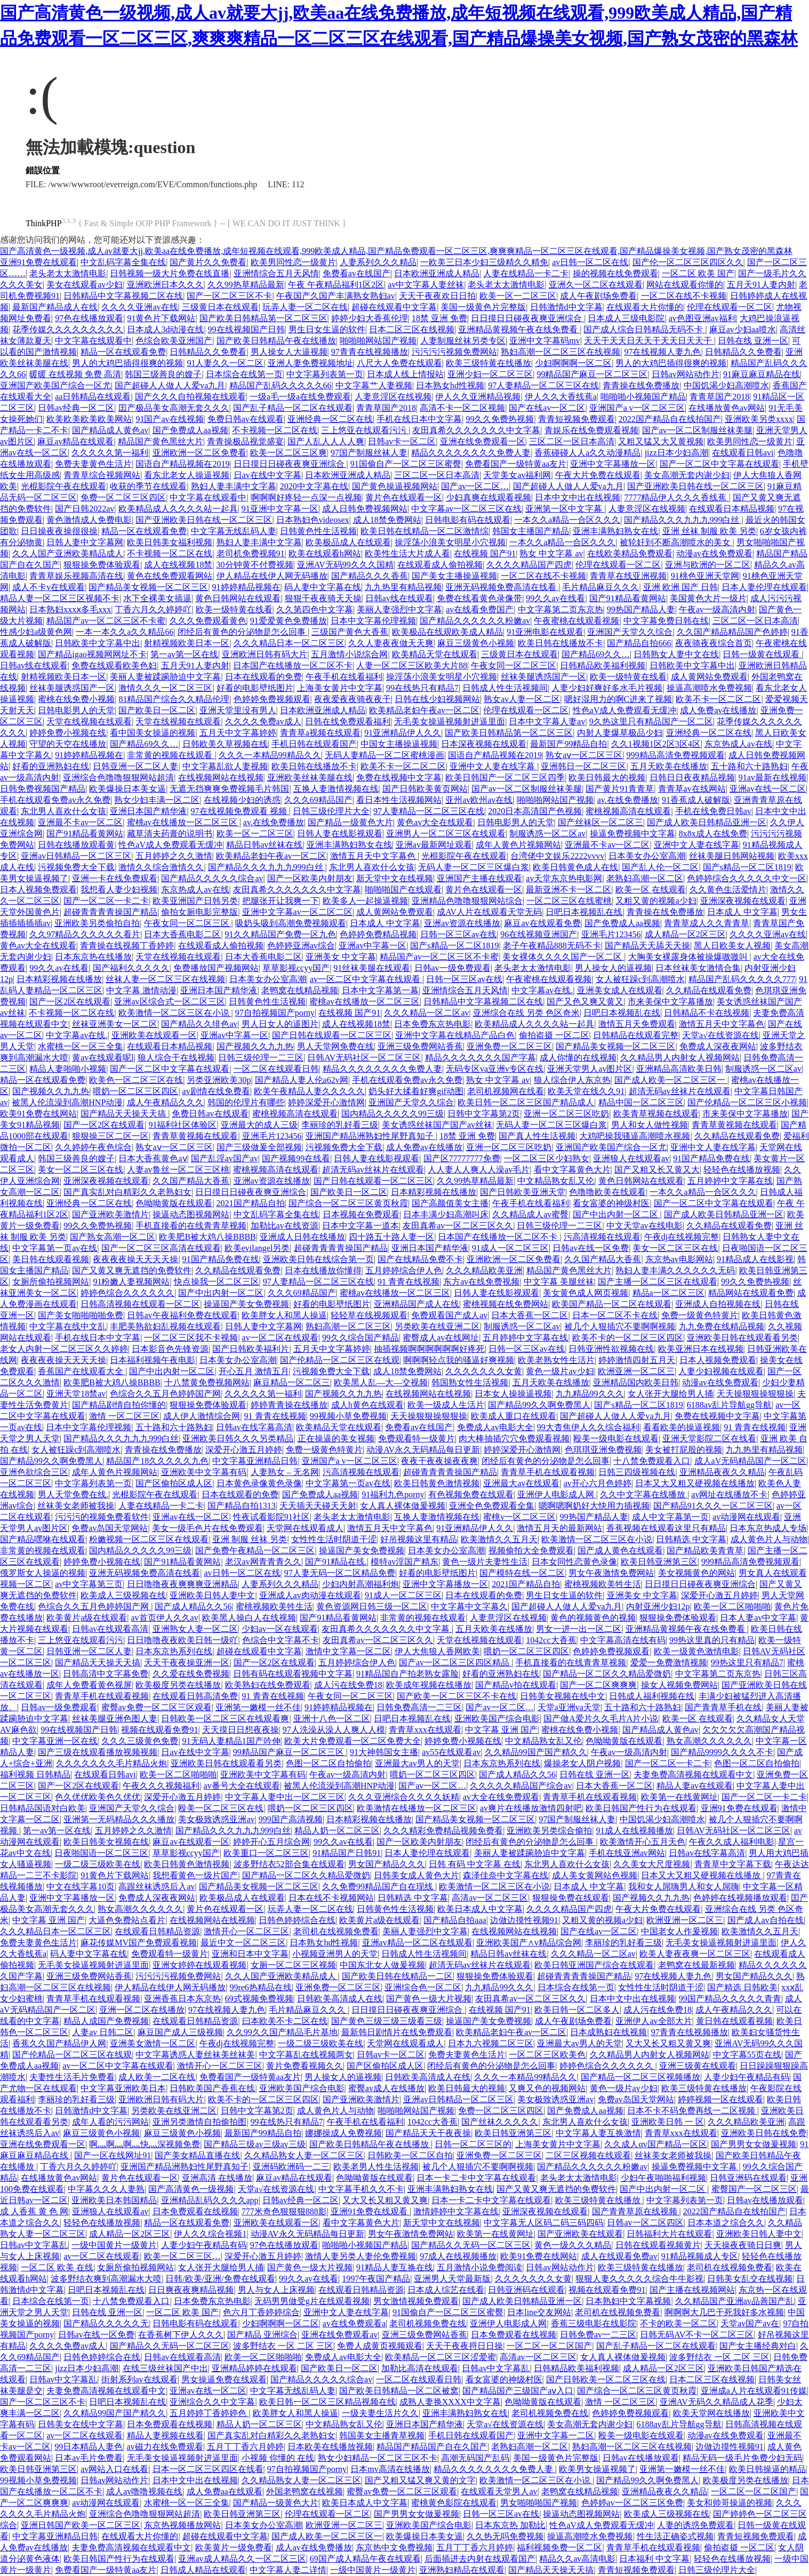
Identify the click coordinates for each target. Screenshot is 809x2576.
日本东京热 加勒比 (510, 2525)
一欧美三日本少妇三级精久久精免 (484, 262)
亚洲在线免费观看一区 (482, 441)
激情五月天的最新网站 (559, 1528)
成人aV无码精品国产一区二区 (750, 1460)
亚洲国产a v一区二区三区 (637, 407)
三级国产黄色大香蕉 (349, 631)
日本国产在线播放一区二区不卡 (293, 665)
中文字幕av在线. (542, 990)
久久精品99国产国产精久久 (536, 1752)
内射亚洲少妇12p (658, 1606)
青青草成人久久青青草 (706, 923)
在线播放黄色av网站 (726, 407)
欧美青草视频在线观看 (656, 1113)
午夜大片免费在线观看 (597, 475)
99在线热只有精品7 (422, 687)
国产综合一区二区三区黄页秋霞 (348, 1203)
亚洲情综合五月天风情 (276, 273)
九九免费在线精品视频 (721, 1326)
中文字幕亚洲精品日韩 (255, 1460)
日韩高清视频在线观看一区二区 (140, 1304)
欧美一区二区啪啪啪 (732, 1606)
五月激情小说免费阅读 (479, 2267)
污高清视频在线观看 (602, 1236)
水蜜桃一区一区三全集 (80, 1046)
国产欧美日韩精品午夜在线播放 (276, 340)
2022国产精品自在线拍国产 (670, 419)
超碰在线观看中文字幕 (394, 307)
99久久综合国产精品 (360, 1337)
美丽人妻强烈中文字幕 (399, 609)
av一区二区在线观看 (280, 1337)
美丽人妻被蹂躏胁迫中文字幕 (165, 676)
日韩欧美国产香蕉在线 (212, 2088)
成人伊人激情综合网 (201, 1416)
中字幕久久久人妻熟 (106, 2189)
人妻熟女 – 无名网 (285, 1472)
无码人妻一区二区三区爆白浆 (473, 867)
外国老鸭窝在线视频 (304, 2491)
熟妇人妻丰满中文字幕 (233, 486)
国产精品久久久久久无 (106, 2323)
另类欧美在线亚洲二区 (437, 1326)
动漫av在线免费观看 (714, 553)
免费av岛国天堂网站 (109, 1528)
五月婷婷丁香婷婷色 (209, 2413)
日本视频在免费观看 (361, 1214)
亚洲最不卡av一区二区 (80, 822)
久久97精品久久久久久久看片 (84, 934)
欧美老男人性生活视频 (376, 2166)
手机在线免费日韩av (713, 811)
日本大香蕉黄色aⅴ (152, 1158)
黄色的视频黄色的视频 (593, 1617)
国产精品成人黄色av (110, 430)
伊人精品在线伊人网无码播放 (272, 575)
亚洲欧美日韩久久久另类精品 (237, 1438)
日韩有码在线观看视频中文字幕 (293, 1673)
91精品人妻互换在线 (394, 2267)
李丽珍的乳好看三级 (339, 1124)
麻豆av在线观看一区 (191, 1841)
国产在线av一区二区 (547, 407)
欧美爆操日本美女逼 (127, 788)
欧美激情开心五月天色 (642, 1841)
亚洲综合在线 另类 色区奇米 (526, 1012)
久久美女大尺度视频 (651, 1864)
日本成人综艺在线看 (445, 2289)
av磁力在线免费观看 (165, 2446)
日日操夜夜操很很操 (59, 531)
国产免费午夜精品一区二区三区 (255, 1550)
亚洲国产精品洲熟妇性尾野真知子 (371, 1136)
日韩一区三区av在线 (458, 934)
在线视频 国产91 (485, 553)
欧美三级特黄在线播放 (488, 363)
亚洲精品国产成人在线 (416, 1304)
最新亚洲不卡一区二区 (568, 889)
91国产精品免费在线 (711, 1158)
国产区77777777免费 (461, 1158)
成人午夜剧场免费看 (598, 295)
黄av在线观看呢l (103, 1057)
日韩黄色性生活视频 (318, 531)
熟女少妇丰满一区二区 (156, 799)
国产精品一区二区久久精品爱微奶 (607, 1673)
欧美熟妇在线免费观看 (267, 1684)
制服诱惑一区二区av (547, 833)
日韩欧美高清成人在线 (339, 1998)
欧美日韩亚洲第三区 (659, 1561)
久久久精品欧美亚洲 (484, 1270)
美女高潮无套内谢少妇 (687, 475)
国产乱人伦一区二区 (660, 867)
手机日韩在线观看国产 (314, 743)
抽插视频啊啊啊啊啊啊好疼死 (429, 1348)
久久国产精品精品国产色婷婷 (732, 631)
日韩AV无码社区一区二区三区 (364, 1057)
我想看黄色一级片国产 (195, 1875)
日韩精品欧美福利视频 (602, 665)
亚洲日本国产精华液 (148, 811)
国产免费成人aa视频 (190, 430)
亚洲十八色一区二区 (331, 1718)
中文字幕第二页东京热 (560, 609)
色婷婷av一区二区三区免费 (632, 2502)
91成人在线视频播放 (634, 1830)
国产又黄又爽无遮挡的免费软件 (131, 1270)
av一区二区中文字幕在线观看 (366, 979)
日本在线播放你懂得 (323, 1270)
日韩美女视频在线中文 (562, 1696)
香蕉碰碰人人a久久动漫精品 (587, 452)
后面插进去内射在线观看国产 (479, 2558)
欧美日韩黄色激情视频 (436, 1483)
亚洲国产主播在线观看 (479, 878)
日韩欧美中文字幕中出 (97, 643)
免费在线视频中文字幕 (399, 777)
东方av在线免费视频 (481, 1281)
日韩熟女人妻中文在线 (676, 654)
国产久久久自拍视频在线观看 (190, 396)
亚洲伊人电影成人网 (556, 1494)
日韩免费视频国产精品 (42, 788)
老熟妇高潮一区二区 (644, 878)
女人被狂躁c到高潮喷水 (640, 979)
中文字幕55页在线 (747, 2054)
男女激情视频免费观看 (416, 2301)
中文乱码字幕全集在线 (123, 262)
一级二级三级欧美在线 (97, 1864)
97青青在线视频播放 (369, 351)
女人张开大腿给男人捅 (670, 1393)
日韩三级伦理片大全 (331, 811)
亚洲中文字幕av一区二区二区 (297, 911)
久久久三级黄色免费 (139, 1740)
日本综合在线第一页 (244, 374)
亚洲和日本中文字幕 (250, 1953)
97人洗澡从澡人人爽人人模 (334, 1729)
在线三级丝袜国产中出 (165, 2368)
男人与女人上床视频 (276, 2289)
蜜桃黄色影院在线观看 (453, 2502)
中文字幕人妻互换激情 (598, 2133)
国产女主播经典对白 (757, 2345)
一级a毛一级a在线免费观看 (300, 396)
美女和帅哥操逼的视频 (729, 2502)
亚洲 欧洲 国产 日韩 (680, 587)
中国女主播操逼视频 (399, 743)
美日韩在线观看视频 (50, 1259)
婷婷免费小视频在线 (67, 732)
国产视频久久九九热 (255, 1046)
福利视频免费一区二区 (559, 2547)
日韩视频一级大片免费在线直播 (169, 273)
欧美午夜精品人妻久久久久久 (309, 1091)
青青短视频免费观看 (576, 419)
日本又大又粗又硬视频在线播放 (695, 1483)
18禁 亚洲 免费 (439, 318)
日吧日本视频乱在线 (584, 911)
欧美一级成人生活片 (445, 1404)
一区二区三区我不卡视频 (191, 1337)
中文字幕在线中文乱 (67, 1326)
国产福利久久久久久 (131, 967)
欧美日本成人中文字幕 (480, 1908)
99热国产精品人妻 (641, 609)
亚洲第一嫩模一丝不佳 (258, 1707)
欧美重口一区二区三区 (266, 1852)
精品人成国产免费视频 (106, 2020)
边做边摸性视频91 (524, 1920)
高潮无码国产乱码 (475, 2457)
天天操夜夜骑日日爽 (742, 2245)
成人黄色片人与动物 (769, 1539)
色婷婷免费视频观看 (272, 699)
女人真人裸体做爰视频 (402, 1505)
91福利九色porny (393, 1494)
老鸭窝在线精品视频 (299, 990)
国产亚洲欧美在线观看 (580, 2233)
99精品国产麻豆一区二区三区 (591, 374)
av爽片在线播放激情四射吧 (531, 1808)
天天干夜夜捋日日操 (464, 2345)
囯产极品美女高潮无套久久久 (173, 407)
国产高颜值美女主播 (450, 1203)
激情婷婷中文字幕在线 (456, 2211)
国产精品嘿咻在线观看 (42, 1539)
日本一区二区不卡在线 (615, 1315)
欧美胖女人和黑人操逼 (284, 1315)
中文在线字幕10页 (80, 1886)
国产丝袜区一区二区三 (600, 822)
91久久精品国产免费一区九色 (280, 934)
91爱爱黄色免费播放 (288, 620)
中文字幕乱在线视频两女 (306, 2054)
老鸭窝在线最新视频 (696, 1964)
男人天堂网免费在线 (335, 1046)
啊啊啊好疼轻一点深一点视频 (306, 497)
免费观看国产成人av (449, 1315)
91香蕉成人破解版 (696, 799)
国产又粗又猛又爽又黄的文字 (420, 2480)
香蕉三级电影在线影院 (593, 2323)
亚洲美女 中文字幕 (341, 956)
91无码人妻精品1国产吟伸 (231, 1740)
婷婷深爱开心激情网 (326, 1102)
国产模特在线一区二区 (522, 1572)
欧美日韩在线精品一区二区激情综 (424, 531)
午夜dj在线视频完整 (681, 1236)
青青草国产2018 (719, 396)
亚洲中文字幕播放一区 (612, 463)
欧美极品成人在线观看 (348, 542)
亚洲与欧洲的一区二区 (707, 564)
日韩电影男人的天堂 (76, 710)
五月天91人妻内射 (761, 284)
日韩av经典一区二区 (76, 407)
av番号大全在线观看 (242, 1785)
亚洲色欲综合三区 (34, 1472)
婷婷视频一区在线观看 (720, 2099)
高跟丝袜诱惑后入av (156, 1886)
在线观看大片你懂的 (644, 307)
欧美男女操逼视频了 (597, 2469)
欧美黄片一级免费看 (233, 2547)
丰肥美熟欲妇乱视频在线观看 (165, 1326)
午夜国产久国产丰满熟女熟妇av (335, 295)
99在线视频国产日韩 (246, 329)
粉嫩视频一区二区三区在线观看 (149, 1539)
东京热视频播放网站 (182, 2525)
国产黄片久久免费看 (208, 262)
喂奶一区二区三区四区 (135, 1091)
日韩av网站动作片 (685, 374)
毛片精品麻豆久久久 (600, 587)
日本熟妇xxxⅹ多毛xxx (70, 609)
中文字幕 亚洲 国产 (501, 1729)
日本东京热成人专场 (768, 1528)
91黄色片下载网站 (161, 318)
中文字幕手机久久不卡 (361, 2189)
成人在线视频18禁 (178, 564)
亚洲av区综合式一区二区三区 (169, 1001)
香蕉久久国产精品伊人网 (59, 2043)
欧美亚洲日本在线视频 (700, 1348)
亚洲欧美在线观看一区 (154, 1035)
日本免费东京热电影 (432, 1023)
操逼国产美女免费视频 (246, 1304)
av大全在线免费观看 (501, 1796)
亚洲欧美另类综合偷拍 (549, 1830)
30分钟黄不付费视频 (255, 564)
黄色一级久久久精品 (572, 2245)
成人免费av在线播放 (718, 710)
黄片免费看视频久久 (304, 2065)
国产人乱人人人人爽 (325, 441)
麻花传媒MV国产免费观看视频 (139, 1942)
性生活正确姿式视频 (675, 2536)
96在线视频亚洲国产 (538, 934)
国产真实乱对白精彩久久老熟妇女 (127, 1192)
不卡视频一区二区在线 (274, 430)
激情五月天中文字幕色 (374, 855)
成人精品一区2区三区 (685, 934)
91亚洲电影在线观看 (545, 631)
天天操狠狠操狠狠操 (755, 1393)
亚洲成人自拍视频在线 (717, 1304)
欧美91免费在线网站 (38, 1113)
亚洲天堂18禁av (76, 1393)
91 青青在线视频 (408, 1281)
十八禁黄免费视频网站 (207, 1382)
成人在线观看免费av (619, 2256)
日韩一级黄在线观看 (762, 654)
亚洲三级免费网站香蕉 (420, 1046)
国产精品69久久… (596, 654)
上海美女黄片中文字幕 (339, 687)
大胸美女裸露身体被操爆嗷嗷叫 (689, 956)
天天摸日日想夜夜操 (240, 1729)
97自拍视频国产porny (275, 1012)
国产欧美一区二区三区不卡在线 (456, 1696)
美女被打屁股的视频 (683, 1449)
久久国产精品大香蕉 (191, 1180)
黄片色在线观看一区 (403, 497)
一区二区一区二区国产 (549, 2345)
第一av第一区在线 (184, 654)
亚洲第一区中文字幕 (564, 508)
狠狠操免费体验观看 (101, 564)
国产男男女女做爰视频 (753, 2144)
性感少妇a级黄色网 (36, 631)
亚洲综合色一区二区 (423, 1987)
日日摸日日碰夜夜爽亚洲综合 (527, 318)
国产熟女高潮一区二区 (112, 1236)
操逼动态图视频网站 (191, 1214)
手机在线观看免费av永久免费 (55, 799)
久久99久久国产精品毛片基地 (282, 2032)
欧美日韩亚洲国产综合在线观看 (594, 1964)
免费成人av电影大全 (495, 1427)
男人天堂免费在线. (73, 1494)
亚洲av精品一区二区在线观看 (417, 1942)
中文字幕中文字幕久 (469, 1606)
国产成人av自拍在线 (765, 1920)
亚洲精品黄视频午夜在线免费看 (519, 329)
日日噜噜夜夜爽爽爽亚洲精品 (182, 1584)
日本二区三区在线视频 (411, 329)
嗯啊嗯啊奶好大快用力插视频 (594, 1505)
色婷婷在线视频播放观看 (740, 1897)
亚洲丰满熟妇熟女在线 (615, 531)
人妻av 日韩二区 (102, 2032)
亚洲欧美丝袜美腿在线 (310, 777)
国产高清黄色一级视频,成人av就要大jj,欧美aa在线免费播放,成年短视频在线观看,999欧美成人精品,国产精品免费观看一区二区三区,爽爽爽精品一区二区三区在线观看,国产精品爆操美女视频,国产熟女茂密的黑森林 (396, 251)
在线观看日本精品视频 (731, 508)
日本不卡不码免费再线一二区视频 (692, 2110)
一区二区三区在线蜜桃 (569, 900)
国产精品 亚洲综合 (262, 2334)
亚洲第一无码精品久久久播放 (118, 1819)
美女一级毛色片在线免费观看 (207, 1528)
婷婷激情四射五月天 (636, 1360)
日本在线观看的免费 (263, 676)
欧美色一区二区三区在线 (136, 1079)
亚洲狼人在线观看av (631, 1158)
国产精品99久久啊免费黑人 (539, 1404)
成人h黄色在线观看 (367, 1404)
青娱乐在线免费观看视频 (591, 430)
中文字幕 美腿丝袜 (559, 1281)
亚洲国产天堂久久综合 (629, 631)
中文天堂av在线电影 (644, 1225)
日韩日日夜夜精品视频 (692, 777)
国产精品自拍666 (639, 643)
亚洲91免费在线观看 (38, 262)
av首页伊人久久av (164, 1617)
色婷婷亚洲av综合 (301, 945)
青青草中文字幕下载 (732, 1864)
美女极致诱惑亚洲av (216, 1819)
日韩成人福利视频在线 (651, 1696)
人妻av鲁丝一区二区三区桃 (178, 1169)
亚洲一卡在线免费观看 (114, 878)
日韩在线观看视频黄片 (658, 2245)
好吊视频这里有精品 (418, 1539)
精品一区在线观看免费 (123, 351)
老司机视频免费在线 (427, 2323)
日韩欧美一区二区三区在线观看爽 (225, 1718)
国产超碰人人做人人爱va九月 (170, 385)
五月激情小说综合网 (349, 654)
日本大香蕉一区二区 (529, 1315)
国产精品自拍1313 (241, 1505)
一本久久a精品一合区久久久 (567, 519)
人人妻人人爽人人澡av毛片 (479, 1169)
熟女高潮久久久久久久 (709, 1740)
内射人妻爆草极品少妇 (619, 732)
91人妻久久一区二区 (225, 363)
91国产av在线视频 (169, 419)
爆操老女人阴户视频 (582, 1763)
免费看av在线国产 (356, 273)
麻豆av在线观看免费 (542, 923)
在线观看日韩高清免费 (195, 1696)
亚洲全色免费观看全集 (491, 1505)
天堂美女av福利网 (517, 475)
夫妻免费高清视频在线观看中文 (693, 1774)
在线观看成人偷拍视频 (440, 564)
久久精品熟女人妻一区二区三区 (304, 2155)
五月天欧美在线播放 (668, 766)
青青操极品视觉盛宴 (245, 441)
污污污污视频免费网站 (454, 351)
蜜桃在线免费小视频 (76, 699)
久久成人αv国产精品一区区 (655, 2144)
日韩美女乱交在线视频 (749, 2278)
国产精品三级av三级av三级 (254, 2144)
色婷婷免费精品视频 (378, 934)
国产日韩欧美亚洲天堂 (522, 1192)
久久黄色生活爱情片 (728, 889)
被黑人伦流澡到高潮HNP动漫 (67, 1102)
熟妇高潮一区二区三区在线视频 (560, 351)
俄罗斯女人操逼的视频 (42, 1572)
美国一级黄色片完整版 (483, 307)
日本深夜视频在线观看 (483, 743)
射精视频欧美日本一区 (186, 643)
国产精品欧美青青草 (705, 1550)
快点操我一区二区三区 (216, 1281)
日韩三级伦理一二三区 (260, 1057)
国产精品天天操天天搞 (124, 1113)
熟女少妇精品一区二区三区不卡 (377, 2457)
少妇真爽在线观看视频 (488, 497)
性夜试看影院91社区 (271, 1516)
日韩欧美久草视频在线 (225, 743)
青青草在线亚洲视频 (628, 575)
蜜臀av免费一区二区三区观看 (156, 1707)
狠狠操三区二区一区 (110, 1136)
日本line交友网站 (539, 2312)
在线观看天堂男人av (499, 2491)
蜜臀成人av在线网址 (441, 1337)
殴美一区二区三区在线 (220, 1808)
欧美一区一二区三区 (517, 295)
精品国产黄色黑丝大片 (160, 441)
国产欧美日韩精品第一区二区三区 (263, 318)
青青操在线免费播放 (641, 385)
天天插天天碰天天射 (317, 1505)
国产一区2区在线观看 (69, 1001)
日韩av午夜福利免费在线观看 (182, 1315)
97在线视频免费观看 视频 (240, 811)
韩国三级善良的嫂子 (163, 374)
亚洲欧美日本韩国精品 (114, 2200)
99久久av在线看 (555, 598)
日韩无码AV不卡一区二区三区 (697, 2334)
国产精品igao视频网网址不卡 (92, 654)
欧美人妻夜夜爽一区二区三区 (694, 1953)
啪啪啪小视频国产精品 (643, 396)
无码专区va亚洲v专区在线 (494, 1068)
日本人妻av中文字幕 (758, 1617)
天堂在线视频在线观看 (89, 721)
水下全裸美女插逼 (157, 598)
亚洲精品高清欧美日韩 (679, 1068)
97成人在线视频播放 (458, 2256)
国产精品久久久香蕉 (369, 575)
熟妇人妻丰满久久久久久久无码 (675, 1270)
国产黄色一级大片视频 (428, 1998)
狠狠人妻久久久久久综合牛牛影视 (639, 2278)
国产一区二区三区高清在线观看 (161, 1248)
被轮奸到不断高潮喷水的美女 (676, 542)
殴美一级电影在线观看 (616, 1438)
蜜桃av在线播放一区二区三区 (183, 822)
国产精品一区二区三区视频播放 (640, 2076)
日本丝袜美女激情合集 (698, 967)
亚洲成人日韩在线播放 (302, 1236)
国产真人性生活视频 (537, 1136)
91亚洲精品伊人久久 (402, 732)
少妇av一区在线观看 (280, 1628)
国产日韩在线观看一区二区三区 (331, 1035)
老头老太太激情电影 (67, 273)
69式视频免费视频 (259, 1998)
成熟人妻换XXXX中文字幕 (450, 2401)
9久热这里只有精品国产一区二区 (651, 721)
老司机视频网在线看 (505, 1091)
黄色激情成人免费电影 (89, 519)
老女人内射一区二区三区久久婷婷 (64, 1348)
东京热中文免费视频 (394, 2547)
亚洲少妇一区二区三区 (490, 374)
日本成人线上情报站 (405, 374)
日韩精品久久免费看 (208, 351)
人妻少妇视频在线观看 (721, 1371)
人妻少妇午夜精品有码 (746, 2076)
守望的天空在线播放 (67, 743)
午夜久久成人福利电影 (731, 1841)
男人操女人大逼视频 (289, 351)
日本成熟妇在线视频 (608, 2032)
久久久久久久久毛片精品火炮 (111, 1763)
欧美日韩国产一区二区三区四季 (505, 777)
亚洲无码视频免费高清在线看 (501, 587)
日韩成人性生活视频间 (505, 687)
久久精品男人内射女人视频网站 (680, 1057)
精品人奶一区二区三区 (337, 1830)
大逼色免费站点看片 (127, 1920)
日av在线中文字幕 (267, 475)
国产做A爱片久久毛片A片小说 (600, 1718)
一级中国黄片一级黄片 (114, 2245)
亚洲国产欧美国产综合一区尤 (55, 385)
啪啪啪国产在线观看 (403, 889)
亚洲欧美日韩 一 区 (667, 2121)
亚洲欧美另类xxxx (759, 419)
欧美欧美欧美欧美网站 (89, 419)
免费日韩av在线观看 (245, 419)
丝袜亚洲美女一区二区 (114, 1023)
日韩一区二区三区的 (473, 2144)
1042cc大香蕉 (551, 1640)
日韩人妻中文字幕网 (84, 542)
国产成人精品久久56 (193, 1606)
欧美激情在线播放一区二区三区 (416, 1808)
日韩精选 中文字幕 (691, 1539)
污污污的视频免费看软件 (102, 1516)
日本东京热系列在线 (173, 1651)
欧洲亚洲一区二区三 (636, 1371)
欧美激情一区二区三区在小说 (174, 1012)
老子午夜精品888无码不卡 (552, 945)
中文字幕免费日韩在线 (666, 620)
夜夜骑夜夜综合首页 (713, 643)
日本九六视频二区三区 (490, 2043)
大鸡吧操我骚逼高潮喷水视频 (634, 1136)
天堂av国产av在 (749, 2323)
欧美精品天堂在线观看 (434, 654)
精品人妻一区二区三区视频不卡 (59, 598)
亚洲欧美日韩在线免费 (763, 2133)
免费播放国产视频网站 (216, 967)
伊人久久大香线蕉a (561, 396)
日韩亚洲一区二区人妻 (135, 766)
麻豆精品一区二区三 (291, 1382)
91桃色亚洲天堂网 (705, 575)
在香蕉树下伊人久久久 (180, 2334)
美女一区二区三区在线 (80, 1169)
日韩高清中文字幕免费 (105, 1673)
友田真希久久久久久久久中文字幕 (476, 430)
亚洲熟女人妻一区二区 (195, 1628)
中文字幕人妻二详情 (288, 2569)
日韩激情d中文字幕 (566, 307)
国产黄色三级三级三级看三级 (386, 2020)
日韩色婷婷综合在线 (297, 1920)
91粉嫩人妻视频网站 (131, 1281)
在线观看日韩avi (743, 452)
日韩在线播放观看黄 (76, 844)
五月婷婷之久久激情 (173, 855)
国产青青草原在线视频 (635, 2211)
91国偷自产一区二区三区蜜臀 (405, 463)
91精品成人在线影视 (755, 1259)
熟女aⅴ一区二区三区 (584, 755)
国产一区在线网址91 (112, 2155)
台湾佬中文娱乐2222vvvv (557, 855)
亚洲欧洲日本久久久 (165, 284)
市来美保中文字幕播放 (670, 1001)
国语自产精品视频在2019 (182, 463)
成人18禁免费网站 (387, 519)
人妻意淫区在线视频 (393, 396)
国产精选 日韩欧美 (742, 1987)
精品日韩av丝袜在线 (264, 844)
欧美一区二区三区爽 (288, 452)
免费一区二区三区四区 (123, 497)
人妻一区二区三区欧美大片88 (411, 665)
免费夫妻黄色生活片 (93, 463)
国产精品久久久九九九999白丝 (682, 519)
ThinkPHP (44, 223)
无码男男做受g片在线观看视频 (312, 2301)
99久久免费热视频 (500, 419)
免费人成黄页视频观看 (379, 2345)
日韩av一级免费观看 (452, 967)
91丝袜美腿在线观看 (371, 967)
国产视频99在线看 (296, 1158)
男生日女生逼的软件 (327, 329)
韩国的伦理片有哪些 (245, 1102)
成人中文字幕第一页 (670, 1516)
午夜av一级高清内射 (717, 609)
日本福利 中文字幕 (654, 2558)
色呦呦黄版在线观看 (173, 1203)
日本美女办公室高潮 (646, 855)
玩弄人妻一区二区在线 (305, 307)
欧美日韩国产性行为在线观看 (641, 1808)
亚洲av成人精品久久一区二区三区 (242, 2558)
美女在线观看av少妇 (84, 284)
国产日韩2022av (84, 508)
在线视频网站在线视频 (220, 777)
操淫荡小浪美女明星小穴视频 (450, 542)
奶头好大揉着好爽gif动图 (416, 1091)
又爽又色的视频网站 (547, 2088)
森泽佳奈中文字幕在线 (505, 1875)
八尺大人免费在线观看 (399, 363)
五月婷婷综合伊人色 (403, 1270)
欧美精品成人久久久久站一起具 (178, 508)
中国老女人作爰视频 (679, 1931)
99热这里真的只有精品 (712, 1640)
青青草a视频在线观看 (320, 732)
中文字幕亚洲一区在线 (55, 1740)
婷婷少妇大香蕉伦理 (369, 318)
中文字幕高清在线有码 (623, 1640)
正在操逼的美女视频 (336, 1438)
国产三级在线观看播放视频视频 (97, 1752)
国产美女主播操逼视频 (454, 575)
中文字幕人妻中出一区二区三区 (285, 1796)
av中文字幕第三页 (89, 1584)
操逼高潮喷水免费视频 (709, 687)
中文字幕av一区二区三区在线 (466, 508)
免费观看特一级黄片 (416, 1438)
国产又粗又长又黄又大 (657, 1169)
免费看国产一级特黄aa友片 (515, 463)
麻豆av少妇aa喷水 (742, 329)
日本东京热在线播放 (93, 956)
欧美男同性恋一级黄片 (293, 262)
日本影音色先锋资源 (170, 1348)
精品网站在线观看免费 (751, 1292)
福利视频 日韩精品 (35, 1774)
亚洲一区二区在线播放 (142, 2009)
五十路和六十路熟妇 (749, 766)
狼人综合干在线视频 (176, 1057)
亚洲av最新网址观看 (434, 844)
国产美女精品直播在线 (197, 2155)
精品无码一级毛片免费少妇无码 (742, 2457)
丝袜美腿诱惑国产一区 (543, 676)
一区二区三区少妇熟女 (546, 1158)
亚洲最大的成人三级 (259, 1124)
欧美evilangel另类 (257, 1248)
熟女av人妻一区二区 (522, 699)
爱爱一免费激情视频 (668, 1662)
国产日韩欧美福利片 (250, 1348)
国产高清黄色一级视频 (191, 2189)
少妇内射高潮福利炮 (360, 1584)
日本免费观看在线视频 (195, 2211)
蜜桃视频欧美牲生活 (602, 1584)
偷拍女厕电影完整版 (199, 911)
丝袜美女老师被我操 (75, 1505)
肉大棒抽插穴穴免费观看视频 (514, 1438)
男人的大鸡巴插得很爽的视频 (127, 363)
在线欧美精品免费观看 (629, 553)
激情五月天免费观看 (636, 1023)
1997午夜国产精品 (376, 2278)
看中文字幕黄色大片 (572, 1169)
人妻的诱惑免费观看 (695, 2525)
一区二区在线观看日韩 (276, 1068)
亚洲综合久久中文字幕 (212, 2401)
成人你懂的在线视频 (578, 1057)
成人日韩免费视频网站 (364, 508)
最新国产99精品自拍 (568, 743)
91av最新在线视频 (772, 777)
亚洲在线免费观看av (339, 2334)
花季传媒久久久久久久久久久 (67, 329)
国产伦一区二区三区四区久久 (687, 262)
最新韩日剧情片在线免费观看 (396, 2032)
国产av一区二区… (475, 486)
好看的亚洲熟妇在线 (50, 766)
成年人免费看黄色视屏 (89, 1684)
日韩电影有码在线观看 (467, 519)
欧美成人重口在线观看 (513, 1416)
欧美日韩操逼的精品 (767, 2469)
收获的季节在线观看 (148, 486)
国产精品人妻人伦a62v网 (301, 1079)
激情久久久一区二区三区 (165, 687)
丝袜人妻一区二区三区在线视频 (165, 979)
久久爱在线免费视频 (191, 1673)
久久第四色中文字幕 (314, 609)
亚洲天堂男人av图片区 (589, 1068)
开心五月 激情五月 (254, 1371)
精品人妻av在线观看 (694, 1785)
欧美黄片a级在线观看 (86, 1617)
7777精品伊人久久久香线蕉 (676, 497)
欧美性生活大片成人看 (407, 553)
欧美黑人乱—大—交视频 (381, 1382)
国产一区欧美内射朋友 (310, 878)
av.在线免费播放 (627, 799)
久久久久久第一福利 (109, 452)
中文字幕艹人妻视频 (373, 385)
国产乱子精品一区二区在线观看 (293, 407)
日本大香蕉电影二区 (182, 934)
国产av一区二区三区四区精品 (455, 1662)
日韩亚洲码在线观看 (748, 2177)
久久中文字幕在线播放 (643, 1494)
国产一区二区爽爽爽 (598, 1684)
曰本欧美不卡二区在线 (284, 2020)
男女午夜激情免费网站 (611, 1572)
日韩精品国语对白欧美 (42, 1808)
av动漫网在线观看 (746, 1516)
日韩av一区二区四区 (645, 2222)
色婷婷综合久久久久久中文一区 (746, 878)
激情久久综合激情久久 (161, 867)
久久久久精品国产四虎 (529, 564)
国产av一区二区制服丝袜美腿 (697, 430)
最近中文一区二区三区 (243, 1942)
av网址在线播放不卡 (729, 1494)
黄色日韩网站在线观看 (238, 598)
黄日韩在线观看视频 (734, 2020)
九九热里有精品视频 (403, 587)
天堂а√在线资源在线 (720, 1035)
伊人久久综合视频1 (210, 2233)
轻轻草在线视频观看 (369, 1315)
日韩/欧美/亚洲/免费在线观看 (220, 2278)
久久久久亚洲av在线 (139, 307)
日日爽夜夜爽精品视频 (191, 2289)
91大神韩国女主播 (384, 1752)
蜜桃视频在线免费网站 (505, 1304)
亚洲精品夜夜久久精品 (722, 1472)
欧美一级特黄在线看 (234, 609)
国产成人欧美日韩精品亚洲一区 (706, 822)
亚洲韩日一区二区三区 (583, 766)
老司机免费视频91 (251, 553)
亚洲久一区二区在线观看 (596, 284)
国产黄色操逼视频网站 (394, 486)
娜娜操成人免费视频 (343, 2133)
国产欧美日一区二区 (156, 710)
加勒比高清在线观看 (419, 2368)
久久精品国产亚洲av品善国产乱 (734, 2301)
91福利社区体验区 (182, 1124)
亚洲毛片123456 (611, 934)
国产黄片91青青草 (620, 788)
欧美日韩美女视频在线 (106, 1841)
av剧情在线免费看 (216, 1091)
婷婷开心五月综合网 (271, 1841)
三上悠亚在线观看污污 (364, 430)
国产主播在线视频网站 (692, 2289)
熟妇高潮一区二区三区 (348, 1326)
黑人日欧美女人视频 (732, 945)
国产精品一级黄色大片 (350, 822)
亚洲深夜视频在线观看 (743, 900)
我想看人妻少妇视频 (119, 889)
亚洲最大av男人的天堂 (417, 1763)
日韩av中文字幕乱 (34, 2245)
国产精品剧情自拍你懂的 (119, 1404)
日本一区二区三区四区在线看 (208, 2469)
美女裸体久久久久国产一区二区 (563, 956)
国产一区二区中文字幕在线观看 (719, 463)
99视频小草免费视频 (348, 1416)
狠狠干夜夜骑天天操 (323, 598)
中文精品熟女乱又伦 (555, 1180)
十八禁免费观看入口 (651, 1460)
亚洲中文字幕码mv (544, 340)
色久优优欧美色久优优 (97, 1796)
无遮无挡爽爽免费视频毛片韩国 (229, 788)
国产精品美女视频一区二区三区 (148, 587)
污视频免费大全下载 (76, 867)
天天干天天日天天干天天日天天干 (649, 340)
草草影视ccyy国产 (296, 967)
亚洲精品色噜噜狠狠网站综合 (467, 900)
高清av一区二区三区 (490, 1897)
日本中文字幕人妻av (547, 721)
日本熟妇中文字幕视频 (628, 2301)
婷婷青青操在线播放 (289, 1404)
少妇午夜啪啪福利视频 (663, 2177)
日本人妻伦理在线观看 (764, 587)
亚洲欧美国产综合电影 (497, 1718)
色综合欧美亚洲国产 (173, 340)
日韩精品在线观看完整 (635, 1035)
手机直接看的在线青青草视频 (190, 1225)
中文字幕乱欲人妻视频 (225, 766)
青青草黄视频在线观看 (734, 1124)
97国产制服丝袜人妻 (369, 452)
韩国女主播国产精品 (530, 531)
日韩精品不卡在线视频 (706, 1012)
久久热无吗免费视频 (505, 2536)
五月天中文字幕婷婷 (237, 732)
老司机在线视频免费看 (336, 1931)
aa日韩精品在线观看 (93, 396)
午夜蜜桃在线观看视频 (576, 620)
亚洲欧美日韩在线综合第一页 (318, 1259)
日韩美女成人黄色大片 (416, 1875)
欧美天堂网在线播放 (711, 2413)
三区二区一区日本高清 (571, 441)
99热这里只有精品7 (747, 1662)
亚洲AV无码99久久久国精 (345, 564)
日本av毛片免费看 (89, 2457)
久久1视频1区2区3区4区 (656, 743)
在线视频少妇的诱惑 (242, 799)
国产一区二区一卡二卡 (106, 900)
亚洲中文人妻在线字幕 (493, 766)
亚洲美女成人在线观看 (619, 990)
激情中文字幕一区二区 (348, 1651)
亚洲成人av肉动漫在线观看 (310, 1595)
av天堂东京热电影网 (564, 878)
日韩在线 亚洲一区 (753, 340)
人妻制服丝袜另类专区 (463, 340)
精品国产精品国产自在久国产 (432, 2446)
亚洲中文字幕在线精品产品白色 (455, 1035)
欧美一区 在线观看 (650, 889)
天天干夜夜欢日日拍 (437, 295)
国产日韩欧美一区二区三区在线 (606, 2379)
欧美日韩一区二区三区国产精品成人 (526, 1102)
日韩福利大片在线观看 (669, 2233)
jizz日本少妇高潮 (676, 452)
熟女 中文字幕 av (551, 553)
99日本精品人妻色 (88, 2446)
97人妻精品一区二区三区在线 (543, 385)
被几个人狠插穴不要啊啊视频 (619, 1326)
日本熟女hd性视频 (450, 385)
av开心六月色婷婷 (597, 1483)
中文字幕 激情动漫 (141, 990)
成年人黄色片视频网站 (518, 844)
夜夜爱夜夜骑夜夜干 (352, 699)
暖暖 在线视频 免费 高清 (75, 374)
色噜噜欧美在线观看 (607, 1192)
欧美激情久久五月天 (499, 1539)
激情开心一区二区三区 (246, 1931)
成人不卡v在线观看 (48, 587)
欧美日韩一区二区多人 (577, 2009)
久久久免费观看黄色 (208, 620)
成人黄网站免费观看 (709, 676)
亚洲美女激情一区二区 (152, 2043)
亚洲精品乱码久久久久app (210, 2200)
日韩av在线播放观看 (765, 2200)
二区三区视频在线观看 (588, 2155)
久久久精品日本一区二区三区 (289, 643)
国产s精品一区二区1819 (747, 867)
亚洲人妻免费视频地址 (310, 363)
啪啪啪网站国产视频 (378, 340)
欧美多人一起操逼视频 (365, 900)
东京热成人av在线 (738, 743)
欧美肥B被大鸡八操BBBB (207, 1236)
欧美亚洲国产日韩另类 (195, 900)
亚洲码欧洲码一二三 (291, 2166)
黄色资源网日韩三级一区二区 (371, 1606)
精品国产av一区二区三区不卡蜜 (105, 620)
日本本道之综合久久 (725, 2222)
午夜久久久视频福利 (161, 1785)
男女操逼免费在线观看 (224, 2379)
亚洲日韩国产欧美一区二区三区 (80, 2525)
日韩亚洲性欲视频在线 (611, 1348)
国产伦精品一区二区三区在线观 (339, 1360)
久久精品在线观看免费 (708, 990)
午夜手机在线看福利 (344, 676)
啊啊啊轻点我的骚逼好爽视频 (458, 1360)
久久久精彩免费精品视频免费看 (443, 1830)
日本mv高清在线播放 (389, 2469)
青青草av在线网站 (692, 788)
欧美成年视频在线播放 (428, 1684)
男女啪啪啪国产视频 (538, 2502)
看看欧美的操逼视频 (681, 1427)
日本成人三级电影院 (626, 318)
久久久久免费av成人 (263, 721)
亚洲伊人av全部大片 (653, 2020)
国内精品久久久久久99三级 (392, 1113)
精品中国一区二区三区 (641, 1102)
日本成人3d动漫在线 (165, 329)
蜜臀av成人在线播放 (386, 2088)
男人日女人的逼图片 (280, 1023)
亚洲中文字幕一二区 (555, 2435)
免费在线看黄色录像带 (479, 598)
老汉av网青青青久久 (263, 1561)
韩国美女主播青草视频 (381, 2435)
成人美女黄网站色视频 (594, 1875)
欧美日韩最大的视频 (606, 777)
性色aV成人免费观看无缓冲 (625, 710)
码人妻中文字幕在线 (322, 587)
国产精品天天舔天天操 (647, 945)
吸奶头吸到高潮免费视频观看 (290, 923)
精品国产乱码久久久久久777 (741, 979)
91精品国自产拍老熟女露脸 (407, 1673)
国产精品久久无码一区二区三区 (471, 2245)
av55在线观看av (451, 1752)
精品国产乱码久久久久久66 (280, 385)
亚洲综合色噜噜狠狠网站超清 (118, 777)
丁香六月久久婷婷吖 (153, 609)
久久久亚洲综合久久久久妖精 (403, 1796)
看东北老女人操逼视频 (186, 475)
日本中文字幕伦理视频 (373, 620)
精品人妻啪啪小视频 (67, 1068)
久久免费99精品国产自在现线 (378, 1886)
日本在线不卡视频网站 (331, 1897)
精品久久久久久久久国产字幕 (480, 1057)
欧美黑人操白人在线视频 (249, 1617)
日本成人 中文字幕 (742, 911)
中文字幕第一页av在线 (54, 1248)
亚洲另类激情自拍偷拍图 (199, 2121)
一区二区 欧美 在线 (57, 2267)
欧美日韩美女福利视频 (169, 542)
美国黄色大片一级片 (708, 598)
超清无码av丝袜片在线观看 (680, 1091)
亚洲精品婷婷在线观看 (254, 2368)
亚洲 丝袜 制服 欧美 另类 (709, 531)
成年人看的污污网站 (110, 2121)
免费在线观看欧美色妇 (114, 665)
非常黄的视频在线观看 (170, 755)
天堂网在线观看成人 (305, 1528)
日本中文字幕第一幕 (380, 990)
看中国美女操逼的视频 (152, 732)
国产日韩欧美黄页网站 (425, 788)
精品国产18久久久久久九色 (157, 1460)
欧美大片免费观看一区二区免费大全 (352, 1740)
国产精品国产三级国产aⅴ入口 (517, 2390)
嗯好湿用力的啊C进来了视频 (618, 699)
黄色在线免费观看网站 (169, 575)
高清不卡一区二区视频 (462, 407)
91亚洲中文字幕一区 (280, 508)
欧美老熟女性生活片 (556, 1360)
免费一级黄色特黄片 (699, 1315)
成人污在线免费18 (348, 1684)
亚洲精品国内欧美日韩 (635, 1382)
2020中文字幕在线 (314, 486)
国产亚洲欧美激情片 (110, 1214)
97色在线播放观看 (89, 318)
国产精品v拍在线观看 (515, 1684)
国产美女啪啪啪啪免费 (80, 1315)
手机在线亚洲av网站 (627, 1852)
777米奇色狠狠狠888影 (284, 2211)
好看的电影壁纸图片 (255, 687)
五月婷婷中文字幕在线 (730, 1180)
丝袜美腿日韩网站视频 (731, 855)
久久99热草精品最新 (245, 284)
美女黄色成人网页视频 (585, 1292)
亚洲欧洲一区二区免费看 (199, 452)
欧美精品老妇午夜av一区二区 (424, 710)
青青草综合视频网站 (101, 475)
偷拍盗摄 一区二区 (554, 1035)
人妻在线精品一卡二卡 (525, 273)
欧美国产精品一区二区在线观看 (611, 1304)
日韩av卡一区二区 (402, 441)
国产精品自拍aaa (454, 1920)
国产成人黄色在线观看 (620, 1550)
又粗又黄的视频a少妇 (655, 900)
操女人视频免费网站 (679, 1684)
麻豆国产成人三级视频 (180, 2032)
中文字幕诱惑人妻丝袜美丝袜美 (195, 2054)
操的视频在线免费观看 (615, 273)
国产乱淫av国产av (224, 1158)
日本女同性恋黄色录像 (574, 1561)
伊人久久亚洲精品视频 (477, 396)
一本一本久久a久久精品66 (124, 631)
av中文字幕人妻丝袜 (426, 284)
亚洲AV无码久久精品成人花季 (716, 2401)
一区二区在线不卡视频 (683, 295)
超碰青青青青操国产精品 (110, 911)
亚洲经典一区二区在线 (330, 419)
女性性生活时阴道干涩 (334, 1539)
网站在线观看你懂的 (684, 284)
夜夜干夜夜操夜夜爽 (439, 1460)
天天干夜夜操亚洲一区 (186, 1662)
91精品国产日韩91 (347, 1852)
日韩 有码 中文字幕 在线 (474, 1864)
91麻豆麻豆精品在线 (761, 374)
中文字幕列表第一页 (324, 374)
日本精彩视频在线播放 (59, 979)
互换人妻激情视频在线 (336, 788)
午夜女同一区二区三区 (513, 665)
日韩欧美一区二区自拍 (410, 2155)
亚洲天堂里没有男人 (237, 710)
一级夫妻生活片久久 (380, 2413)
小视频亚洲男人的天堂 (335, 1953)
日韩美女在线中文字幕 (80, 2424)
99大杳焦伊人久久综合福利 (588, 1427)
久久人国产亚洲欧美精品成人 (67, 553)
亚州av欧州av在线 (478, 799)
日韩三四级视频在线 (636, 1472)
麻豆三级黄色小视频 (475, 643)
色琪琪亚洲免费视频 (603, 1449)
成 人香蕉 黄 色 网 (34, 2211)
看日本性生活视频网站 (399, 799)
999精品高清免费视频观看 (676, 755)
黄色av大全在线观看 (435, 822)
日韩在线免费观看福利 (347, 721)
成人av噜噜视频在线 (144, 2491)
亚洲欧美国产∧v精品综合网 (528, 1942)
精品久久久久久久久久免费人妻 (471, 452)
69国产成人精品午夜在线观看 (365, 2558)
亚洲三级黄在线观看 (697, 2065)
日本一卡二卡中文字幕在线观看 (476, 2177)
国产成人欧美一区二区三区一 (670, 1079)
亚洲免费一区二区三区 (509, 1046)
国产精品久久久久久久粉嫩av (475, 620)
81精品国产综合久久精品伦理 (173, 699)
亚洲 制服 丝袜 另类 (249, 1539)
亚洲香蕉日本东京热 (182, 1998)
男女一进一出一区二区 (578, 1628)
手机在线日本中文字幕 (419, 419)
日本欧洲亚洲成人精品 (436, 273)
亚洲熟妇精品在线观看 (461, 2569)
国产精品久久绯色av (199, 1023)
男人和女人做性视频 (649, 1124)
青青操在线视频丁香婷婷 (127, 945)
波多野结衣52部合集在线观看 (289, 1864)
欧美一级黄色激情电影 (696, 1651)
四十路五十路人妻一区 (391, 1236)
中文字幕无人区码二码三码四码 (543, 2222)
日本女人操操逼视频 (513, 1393)
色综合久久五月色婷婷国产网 (165, 1393)
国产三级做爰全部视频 (259, 1147)
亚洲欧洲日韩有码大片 (264, 654)
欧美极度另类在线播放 (178, 1684)
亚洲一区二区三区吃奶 (566, 1113)
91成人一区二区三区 (510, 1248)
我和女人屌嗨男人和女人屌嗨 (683, 1886)
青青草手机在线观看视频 (548, 1472)
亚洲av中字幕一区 (372, 945)
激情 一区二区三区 (124, 1416)
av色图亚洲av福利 (702, 318)
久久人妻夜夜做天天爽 (391, 643)
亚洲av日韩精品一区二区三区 (76, 855)
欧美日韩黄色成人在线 (575, 867)
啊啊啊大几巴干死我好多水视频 (724, 2312)
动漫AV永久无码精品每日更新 (423, 1449)
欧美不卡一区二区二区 (718, 699)
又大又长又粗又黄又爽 (668, 2043)
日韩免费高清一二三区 (419, 1707)
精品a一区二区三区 (668, 1292)
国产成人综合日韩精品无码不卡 (644, 329)
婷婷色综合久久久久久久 (127, 1292)
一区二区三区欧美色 (547, 2054)
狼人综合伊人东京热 (572, 1079)
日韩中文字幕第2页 (483, 1113)
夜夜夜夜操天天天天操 (135, 1259)
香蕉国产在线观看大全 (81, 1371)
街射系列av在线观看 (139, 2379)
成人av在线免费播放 (314, 2547)
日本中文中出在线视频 (577, 497)
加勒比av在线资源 (284, 1225)
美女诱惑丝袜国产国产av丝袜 (437, 1124)
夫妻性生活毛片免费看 (72, 2076)
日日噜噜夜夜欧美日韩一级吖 (182, 1640)
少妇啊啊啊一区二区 (573, 363)
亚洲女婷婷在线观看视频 (199, 1964)
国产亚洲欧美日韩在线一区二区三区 (695, 486)
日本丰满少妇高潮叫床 (445, 1214)
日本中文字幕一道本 (360, 1225)
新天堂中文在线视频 (394, 878)
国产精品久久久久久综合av (212, 878)
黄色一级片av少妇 (560, 1371)
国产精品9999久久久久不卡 (722, 1752)
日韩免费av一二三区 (598, 2334)
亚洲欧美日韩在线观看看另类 (742, 1337)
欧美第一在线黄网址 (679, 1796)
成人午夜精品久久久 (165, 1102)
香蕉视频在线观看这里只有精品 (666, 1528)
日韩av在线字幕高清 (254, 1427)
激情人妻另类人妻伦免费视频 (360, 2256)
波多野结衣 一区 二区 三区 (283, 2345)
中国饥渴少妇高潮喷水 (726, 385)
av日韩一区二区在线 (590, 262)
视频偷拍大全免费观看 (531, 1550)
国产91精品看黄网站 (627, 598)
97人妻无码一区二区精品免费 (339, 1572)
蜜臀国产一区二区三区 (754, 2189)
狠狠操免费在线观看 (570, 1897)
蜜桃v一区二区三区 (519, 1516)
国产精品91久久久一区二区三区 (713, 1505)
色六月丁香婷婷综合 (261, 2312)
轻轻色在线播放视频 (741, 1169)
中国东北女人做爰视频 (382, 1964)
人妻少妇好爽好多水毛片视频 (606, 687)
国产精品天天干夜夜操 (428, 2133)
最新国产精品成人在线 (55, 307)
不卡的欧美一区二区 (678, 2323)
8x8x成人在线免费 (713, 833)
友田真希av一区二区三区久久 (458, 1225)
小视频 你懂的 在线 (278, 2457)
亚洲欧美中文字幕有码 (203, 1472)
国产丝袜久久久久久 (499, 2121)
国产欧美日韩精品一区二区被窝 (399, 2390)
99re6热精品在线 (260, 1987)
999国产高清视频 (291, 1819)
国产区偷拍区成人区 (173, 1483)
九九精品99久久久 (590, 1393)
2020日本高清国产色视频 (535, 811)
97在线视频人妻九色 (662, 351)
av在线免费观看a (354, 2323)
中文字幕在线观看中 (93, 340)
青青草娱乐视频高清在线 (76, 575)
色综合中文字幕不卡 (280, 1640)
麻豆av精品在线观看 (75, 441)
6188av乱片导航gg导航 (729, 1404)
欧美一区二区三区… (182, 2256)
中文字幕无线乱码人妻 (233, 531)
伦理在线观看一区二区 (729, 307)
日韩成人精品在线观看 (203, 2569)
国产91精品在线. (336, 1561)
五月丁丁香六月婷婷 (245, 2446)
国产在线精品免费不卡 (420, 1259)
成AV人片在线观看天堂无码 (489, 911)
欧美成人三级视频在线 (123, 1595)
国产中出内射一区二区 (616, 1214)
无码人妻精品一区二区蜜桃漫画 (384, 755)
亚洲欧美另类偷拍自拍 (97, 923)
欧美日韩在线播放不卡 (560, 643)
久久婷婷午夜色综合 (93, 1147)
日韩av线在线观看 (399, 598)
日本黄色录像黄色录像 (259, 1483)
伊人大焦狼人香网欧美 (437, 1651)
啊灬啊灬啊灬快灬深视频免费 (144, 2144)
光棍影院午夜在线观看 (63, 486)
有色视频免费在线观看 (471, 1494)
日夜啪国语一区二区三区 (101, 1852)
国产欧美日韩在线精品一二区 (397, 1976)
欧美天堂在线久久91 (586, 1091)
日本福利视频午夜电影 (152, 1360)
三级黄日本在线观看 (220, 307)
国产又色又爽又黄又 (585, 1001)
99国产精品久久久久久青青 (730, 1998)
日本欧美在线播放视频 (330, 2446)
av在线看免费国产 (480, 609)
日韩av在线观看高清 (110, 1628)
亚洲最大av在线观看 (521, 1483)
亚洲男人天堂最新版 (452, 2278)
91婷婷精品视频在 (246, 587)
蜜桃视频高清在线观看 (628, 811)
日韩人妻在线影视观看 (339, 833)
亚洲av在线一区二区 (768, 788)
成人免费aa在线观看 (224, 2491)
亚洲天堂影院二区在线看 (709, 1438)
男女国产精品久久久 (386, 1864)
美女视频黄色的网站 (696, 1572)
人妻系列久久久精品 (378, 262)
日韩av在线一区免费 (590, 1248)
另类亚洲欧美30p (219, 1079)
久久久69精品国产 (318, 799)
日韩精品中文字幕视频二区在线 (123, 295)
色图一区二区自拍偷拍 (328, 1763)
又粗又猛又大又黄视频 (660, 441)
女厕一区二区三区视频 (293, 1964)
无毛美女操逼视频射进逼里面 (449, 721)
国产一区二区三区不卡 (229, 295)
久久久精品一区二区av (426, 1012)
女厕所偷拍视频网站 (50, 1281)
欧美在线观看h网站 (325, 553)
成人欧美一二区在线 (156, 2076)
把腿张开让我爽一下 (280, 900)
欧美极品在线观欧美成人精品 (447, 631)
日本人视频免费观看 (38, 889)
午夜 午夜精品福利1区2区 (336, 284)
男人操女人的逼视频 (613, 967)
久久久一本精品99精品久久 (270, 755)
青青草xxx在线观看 (425, 1729)
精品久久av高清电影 (577, 2558)
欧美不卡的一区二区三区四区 (627, 1337)
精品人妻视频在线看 (165, 2435)
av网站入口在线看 (114, 2469)
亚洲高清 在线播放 (217, 2177)
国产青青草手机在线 (723, 1707)
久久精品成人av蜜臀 (530, 1214)
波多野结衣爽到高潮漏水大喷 (106, 2278)
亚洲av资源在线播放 (462, 923)
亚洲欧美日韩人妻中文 (212, 1595)
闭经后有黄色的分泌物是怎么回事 (243, 631)
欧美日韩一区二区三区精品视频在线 (327, 2401)
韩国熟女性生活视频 (469, 1382)
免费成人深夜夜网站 (717, 1046)
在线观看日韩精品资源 (157, 1931)
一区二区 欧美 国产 (698, 273)
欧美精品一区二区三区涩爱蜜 (440, 2357)
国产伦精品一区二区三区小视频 (747, 1102)
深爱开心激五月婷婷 (243, 1449)
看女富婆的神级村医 (611, 1203)
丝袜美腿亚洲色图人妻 (114, 1718)
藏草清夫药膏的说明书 (169, 833)
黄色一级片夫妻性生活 (484, 1561)
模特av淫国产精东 (404, 1561)
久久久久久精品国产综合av (521, 1785)
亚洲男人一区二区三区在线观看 (446, 833)
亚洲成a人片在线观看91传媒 (754, 2390)
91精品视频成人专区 (699, 2256)
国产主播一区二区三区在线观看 (657, 1281)
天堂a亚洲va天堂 (569, 1707)
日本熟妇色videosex (312, 519)
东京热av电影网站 (679, 1259)
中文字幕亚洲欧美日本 (123, 2088)
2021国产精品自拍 (251, 1203)
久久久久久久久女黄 (483, 1371)
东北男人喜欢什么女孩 (63, 811)
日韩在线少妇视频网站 (437, 699)
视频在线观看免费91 (159, 1729)
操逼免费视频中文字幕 (632, 833)
